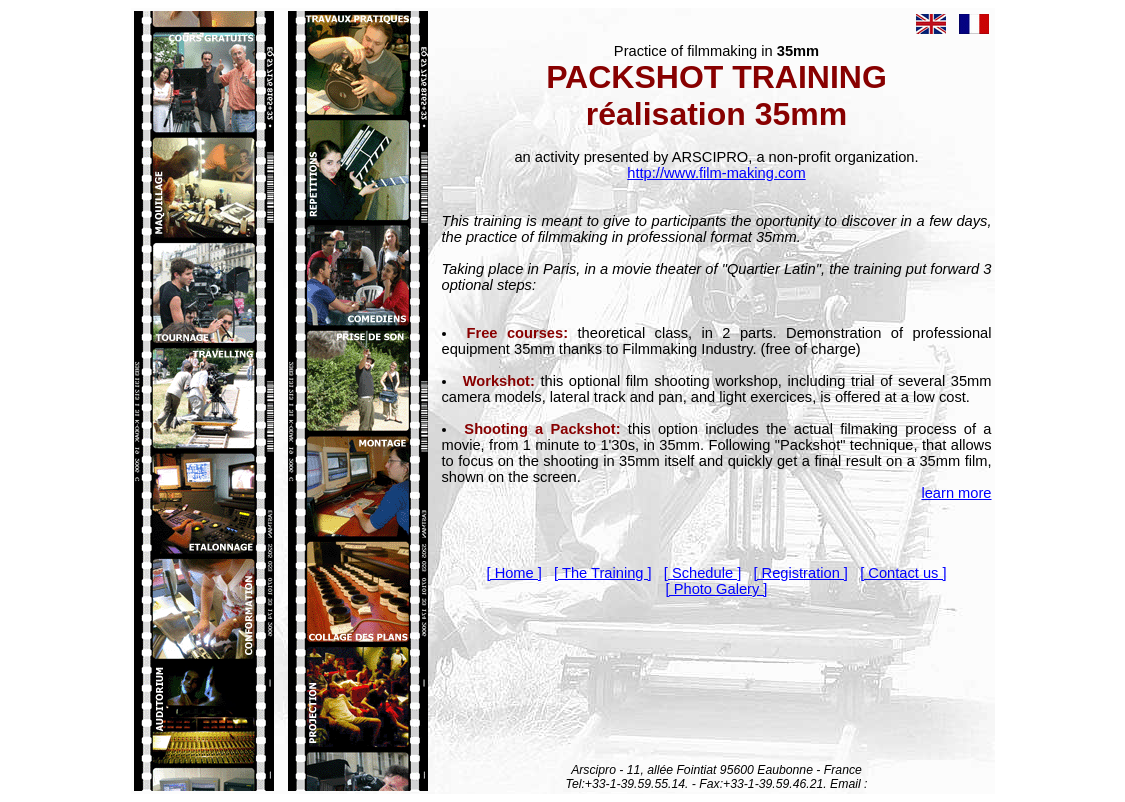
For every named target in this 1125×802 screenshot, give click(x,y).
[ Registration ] (800, 573)
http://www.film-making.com (716, 173)
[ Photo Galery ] (717, 589)
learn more (956, 493)
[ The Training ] (603, 573)
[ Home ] (513, 573)
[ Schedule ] (702, 573)
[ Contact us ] (903, 573)
